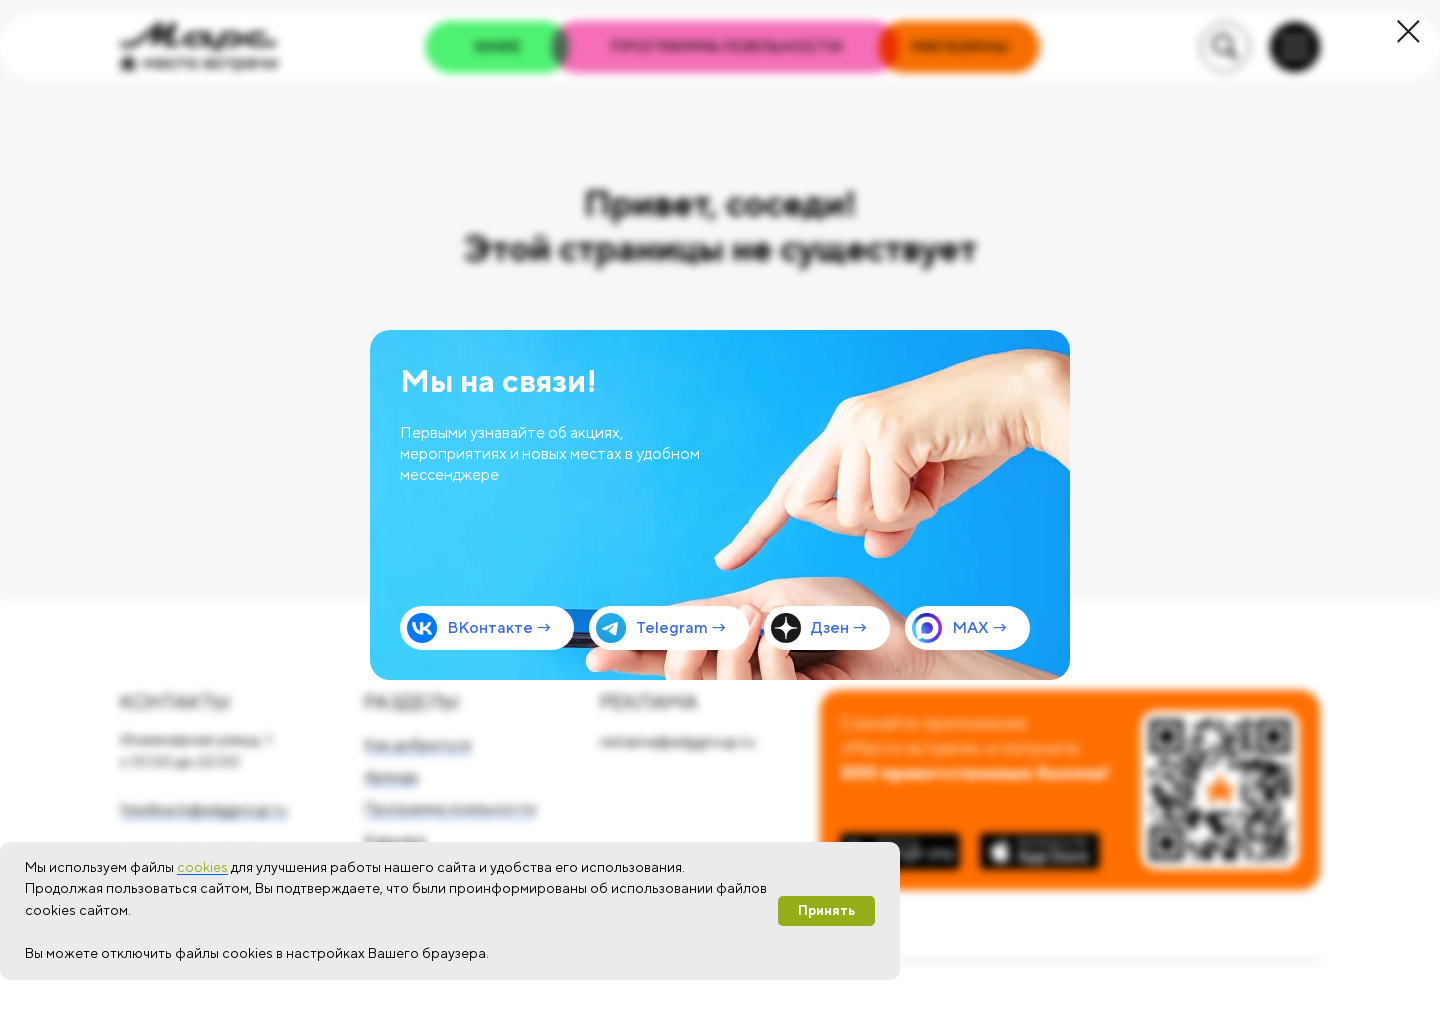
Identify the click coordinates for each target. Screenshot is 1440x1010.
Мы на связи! (498, 380)
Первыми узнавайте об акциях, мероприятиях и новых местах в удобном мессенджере (550, 453)
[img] (720, 505)
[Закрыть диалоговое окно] (1408, 31)
